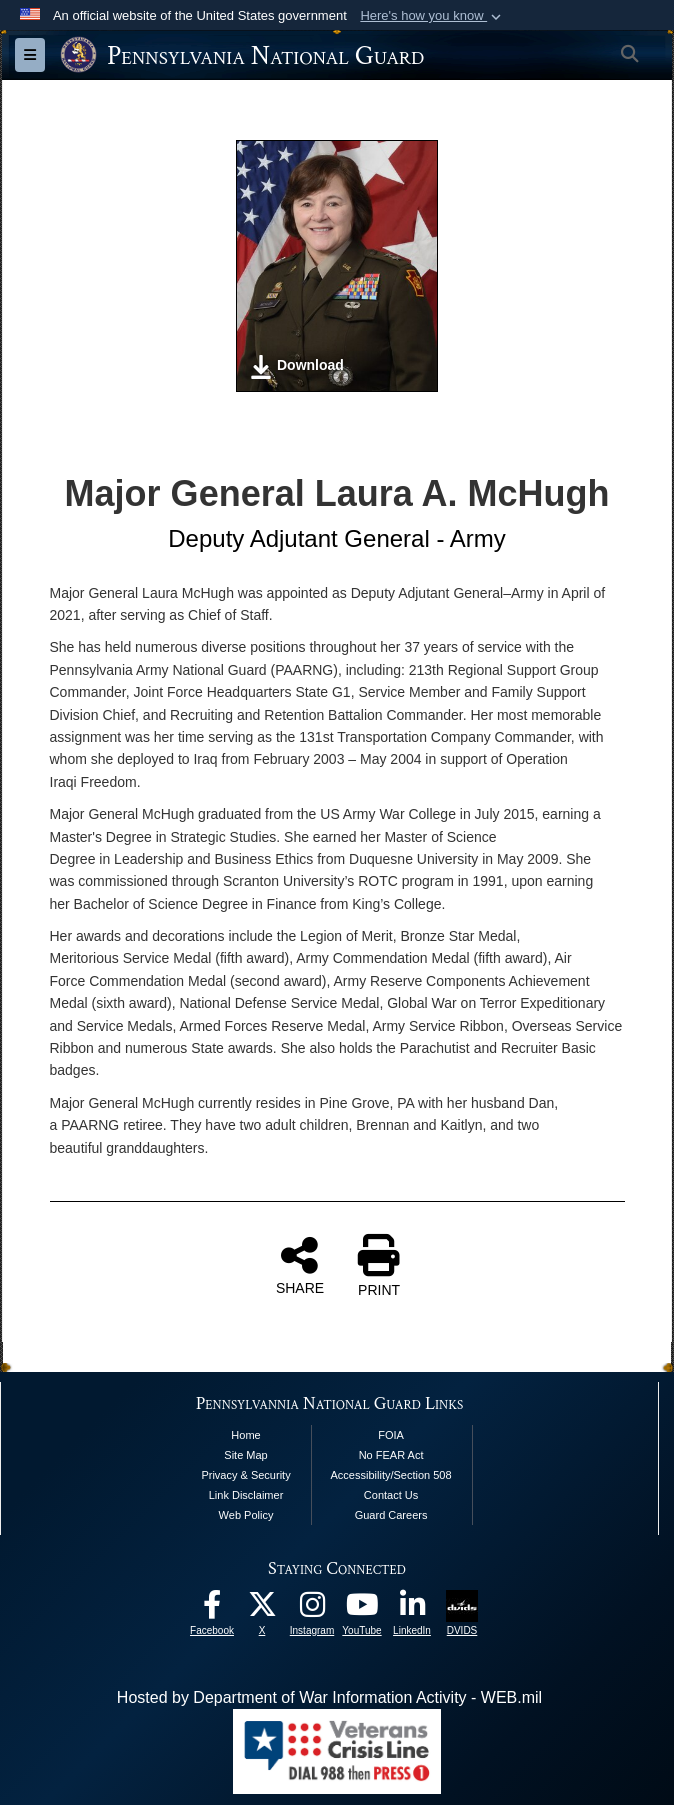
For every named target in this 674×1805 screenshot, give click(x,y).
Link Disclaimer (246, 1495)
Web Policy (246, 1515)
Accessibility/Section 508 (391, 1475)
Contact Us (391, 1495)
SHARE (300, 1265)
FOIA (391, 1435)
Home (245, 1435)
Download (296, 367)
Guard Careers (391, 1515)
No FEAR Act (391, 1455)
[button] (432, 16)
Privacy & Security (245, 1475)
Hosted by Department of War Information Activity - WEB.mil (329, 1697)
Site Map (245, 1455)
